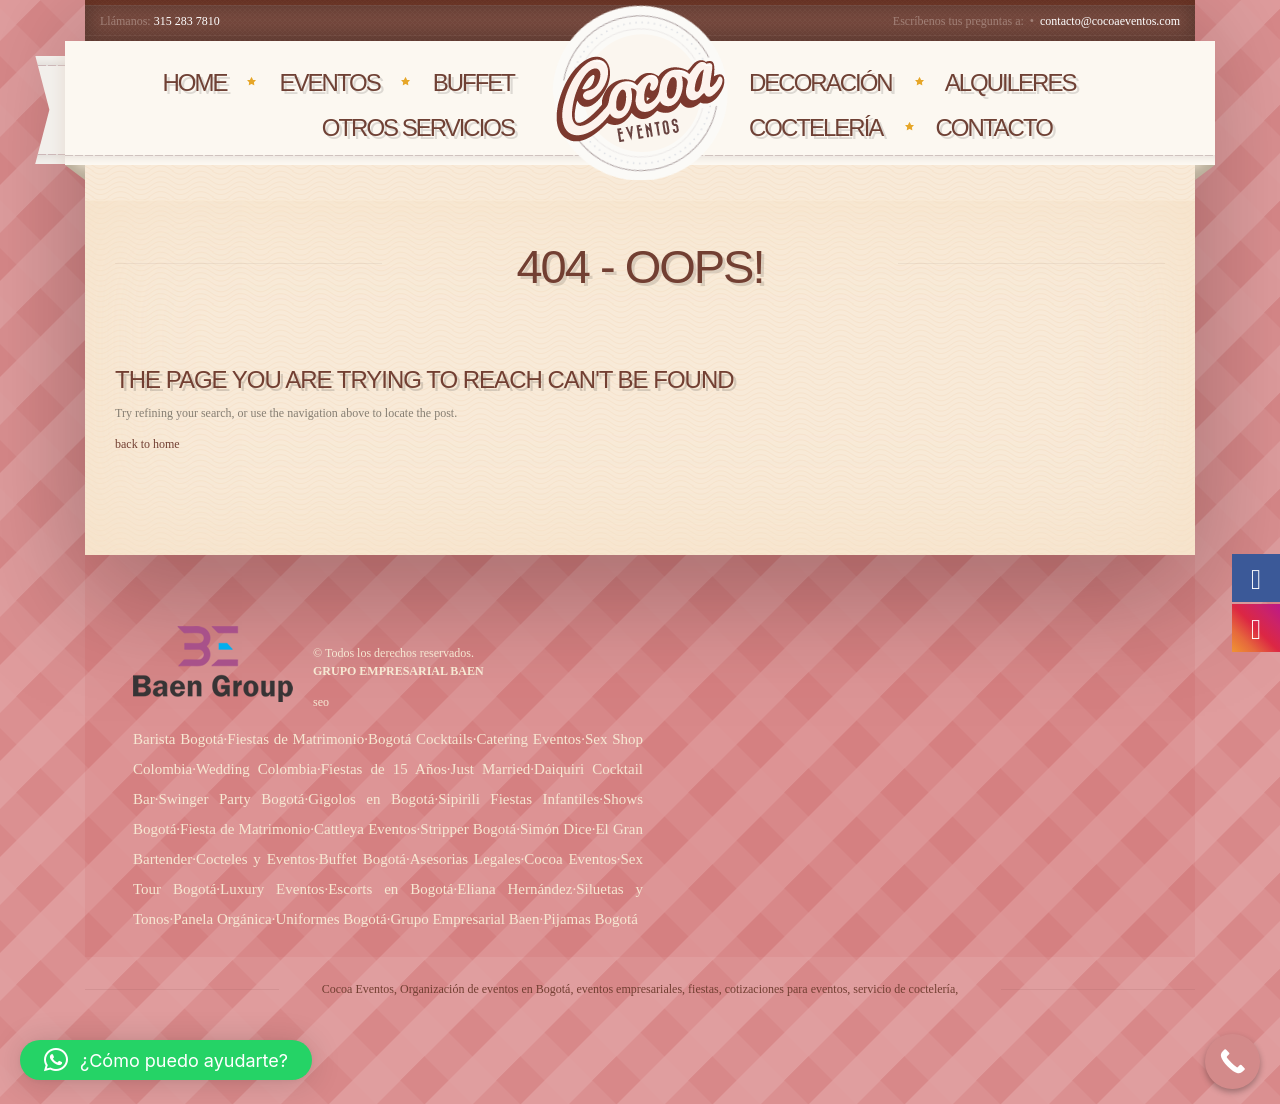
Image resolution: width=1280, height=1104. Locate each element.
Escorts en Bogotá (390, 889)
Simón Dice (556, 829)
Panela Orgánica (222, 919)
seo (321, 702)
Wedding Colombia (256, 769)
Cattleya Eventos (365, 829)
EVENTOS (329, 82)
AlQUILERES (1010, 82)
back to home (147, 444)
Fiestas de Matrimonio (295, 739)
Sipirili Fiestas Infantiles (518, 799)
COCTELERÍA (815, 127)
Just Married (491, 769)
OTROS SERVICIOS (418, 127)
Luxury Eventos (272, 889)
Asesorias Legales (465, 859)
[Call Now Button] (1232, 1061)
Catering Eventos (528, 739)
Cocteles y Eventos (255, 859)
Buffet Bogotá (362, 859)
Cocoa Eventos (570, 859)
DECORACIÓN (820, 82)
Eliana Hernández (514, 889)
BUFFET (473, 82)
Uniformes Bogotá (330, 919)
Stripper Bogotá (468, 829)
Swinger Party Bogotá (231, 799)
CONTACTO (993, 127)
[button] (166, 1060)
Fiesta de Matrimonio (245, 829)
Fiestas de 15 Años (384, 769)
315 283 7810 (187, 21)
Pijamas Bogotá (590, 919)
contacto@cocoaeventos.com (1110, 21)
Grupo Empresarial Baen (464, 919)
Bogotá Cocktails (420, 739)
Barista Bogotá (178, 739)
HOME (194, 82)
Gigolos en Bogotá (371, 799)
